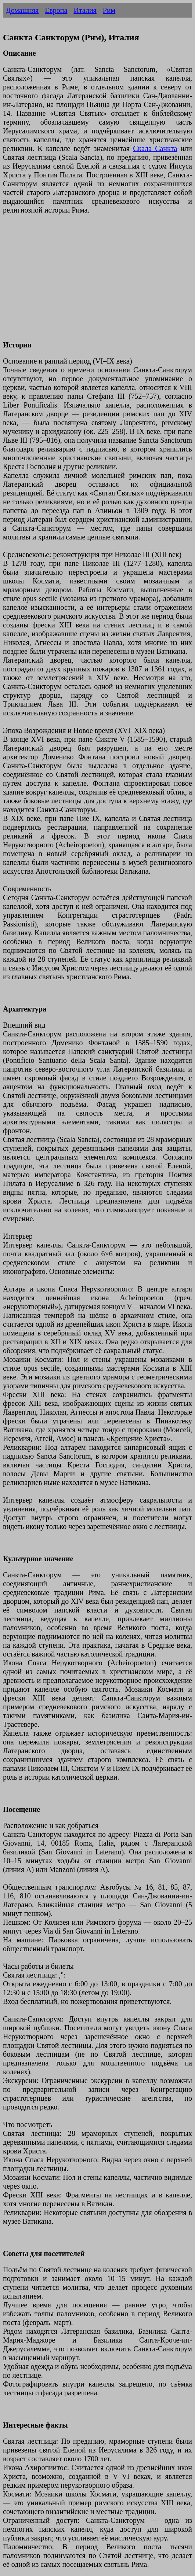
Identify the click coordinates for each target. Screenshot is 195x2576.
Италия (84, 10)
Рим (109, 10)
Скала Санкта (155, 148)
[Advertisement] (97, 282)
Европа (56, 10)
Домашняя (22, 10)
